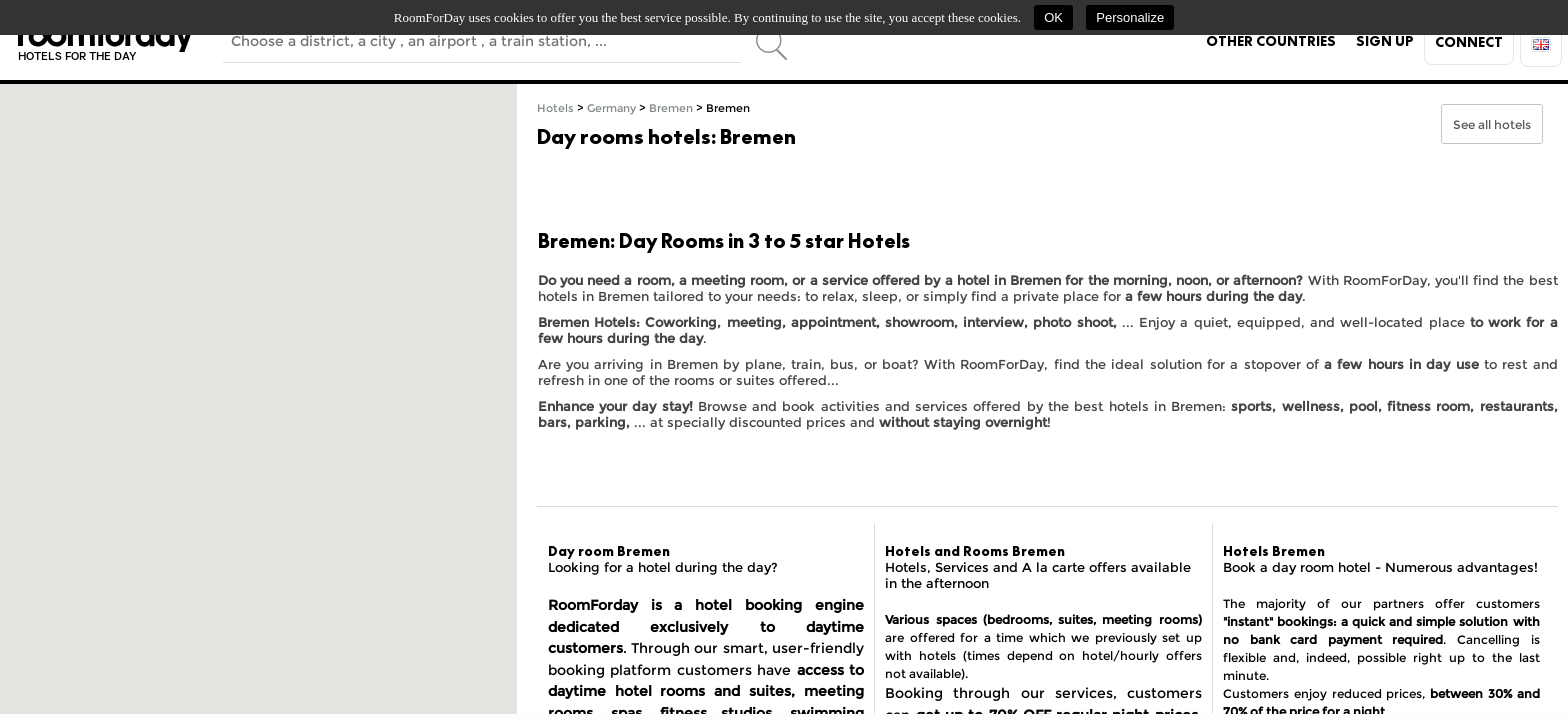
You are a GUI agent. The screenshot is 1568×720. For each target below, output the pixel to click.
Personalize (1130, 17)
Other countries (1271, 41)
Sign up (1385, 41)
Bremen (671, 108)
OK (1053, 17)
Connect (1469, 42)
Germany (611, 108)
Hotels (555, 108)
